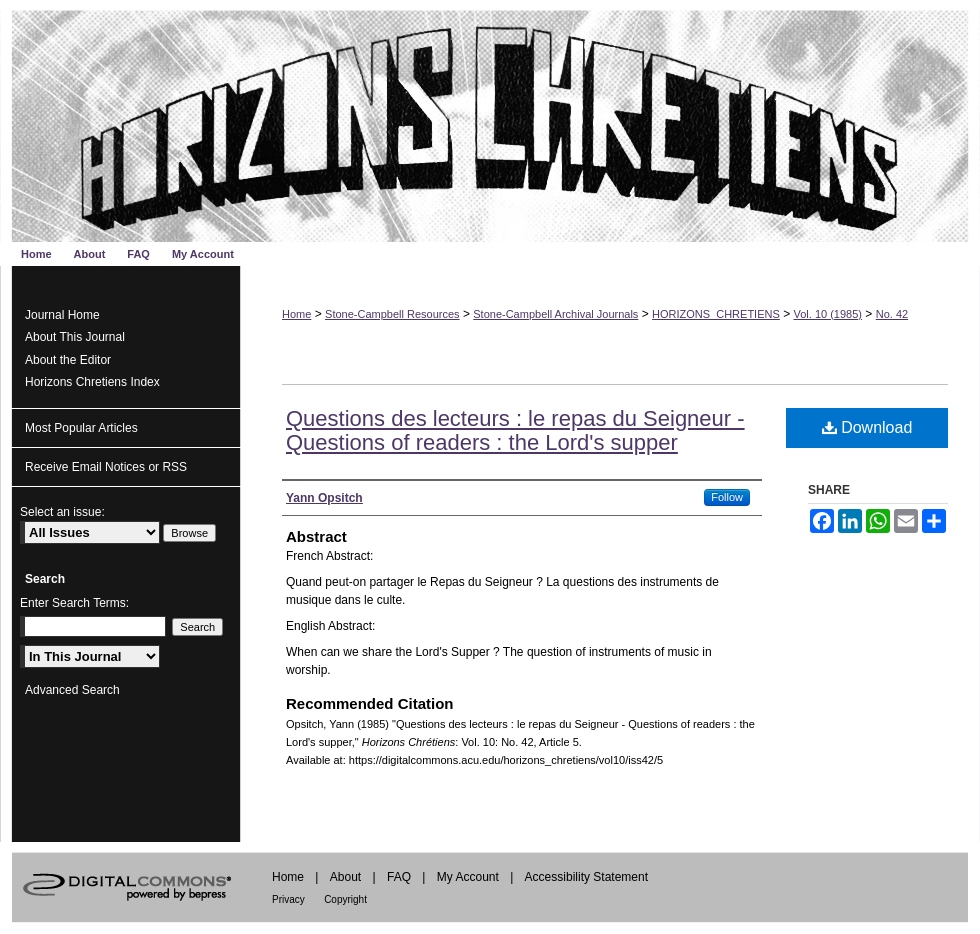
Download (867, 427)
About (345, 877)
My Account (468, 877)
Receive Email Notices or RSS (106, 467)
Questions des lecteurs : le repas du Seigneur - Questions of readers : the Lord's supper (515, 430)
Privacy (288, 899)
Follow (727, 497)
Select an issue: (62, 512)
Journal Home (62, 315)
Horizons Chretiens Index (92, 382)
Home (296, 314)
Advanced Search (72, 690)
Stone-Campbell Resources (392, 314)
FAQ (399, 877)
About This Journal (75, 337)
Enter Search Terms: (74, 603)
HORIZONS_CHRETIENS (716, 314)
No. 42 (892, 314)
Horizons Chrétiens (490, 121)
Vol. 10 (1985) (828, 314)
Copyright (345, 899)
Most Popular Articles (81, 428)
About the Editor (68, 360)
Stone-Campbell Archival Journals (555, 314)
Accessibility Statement (586, 877)
